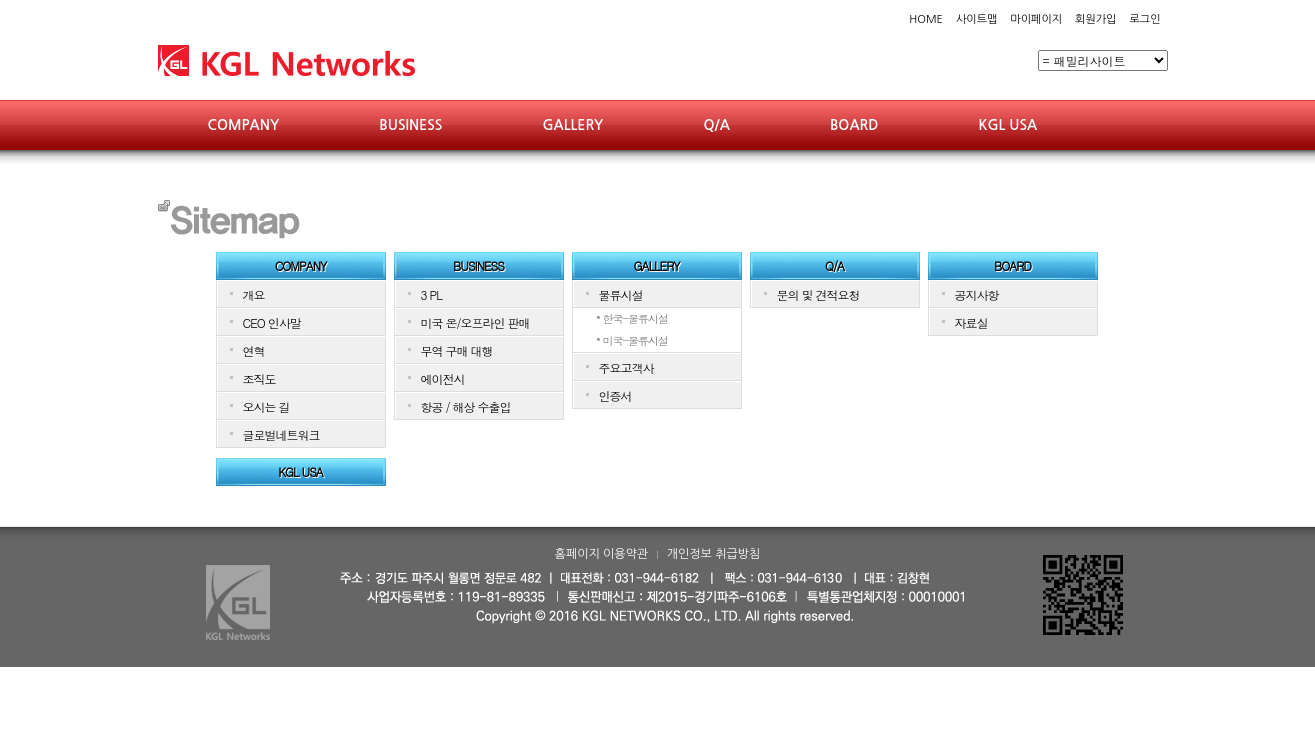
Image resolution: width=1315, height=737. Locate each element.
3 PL (431, 294)
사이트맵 (976, 19)
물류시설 (621, 294)
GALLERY (572, 125)
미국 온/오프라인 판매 (475, 322)
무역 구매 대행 (457, 350)
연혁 (254, 350)
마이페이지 (1036, 19)
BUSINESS (410, 125)
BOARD (854, 125)
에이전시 (443, 378)
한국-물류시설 (636, 318)
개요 (254, 294)
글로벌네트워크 (281, 434)
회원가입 (1095, 19)
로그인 (1144, 19)
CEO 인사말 (272, 322)
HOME (926, 19)
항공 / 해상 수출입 (466, 406)
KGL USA (1007, 125)
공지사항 (977, 294)
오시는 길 (266, 406)
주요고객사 (626, 367)
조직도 (259, 378)
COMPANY (244, 125)
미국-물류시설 (636, 340)
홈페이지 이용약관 (602, 554)
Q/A (716, 125)
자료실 (971, 322)
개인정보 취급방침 (714, 554)
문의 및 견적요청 (818, 294)
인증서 (615, 395)
